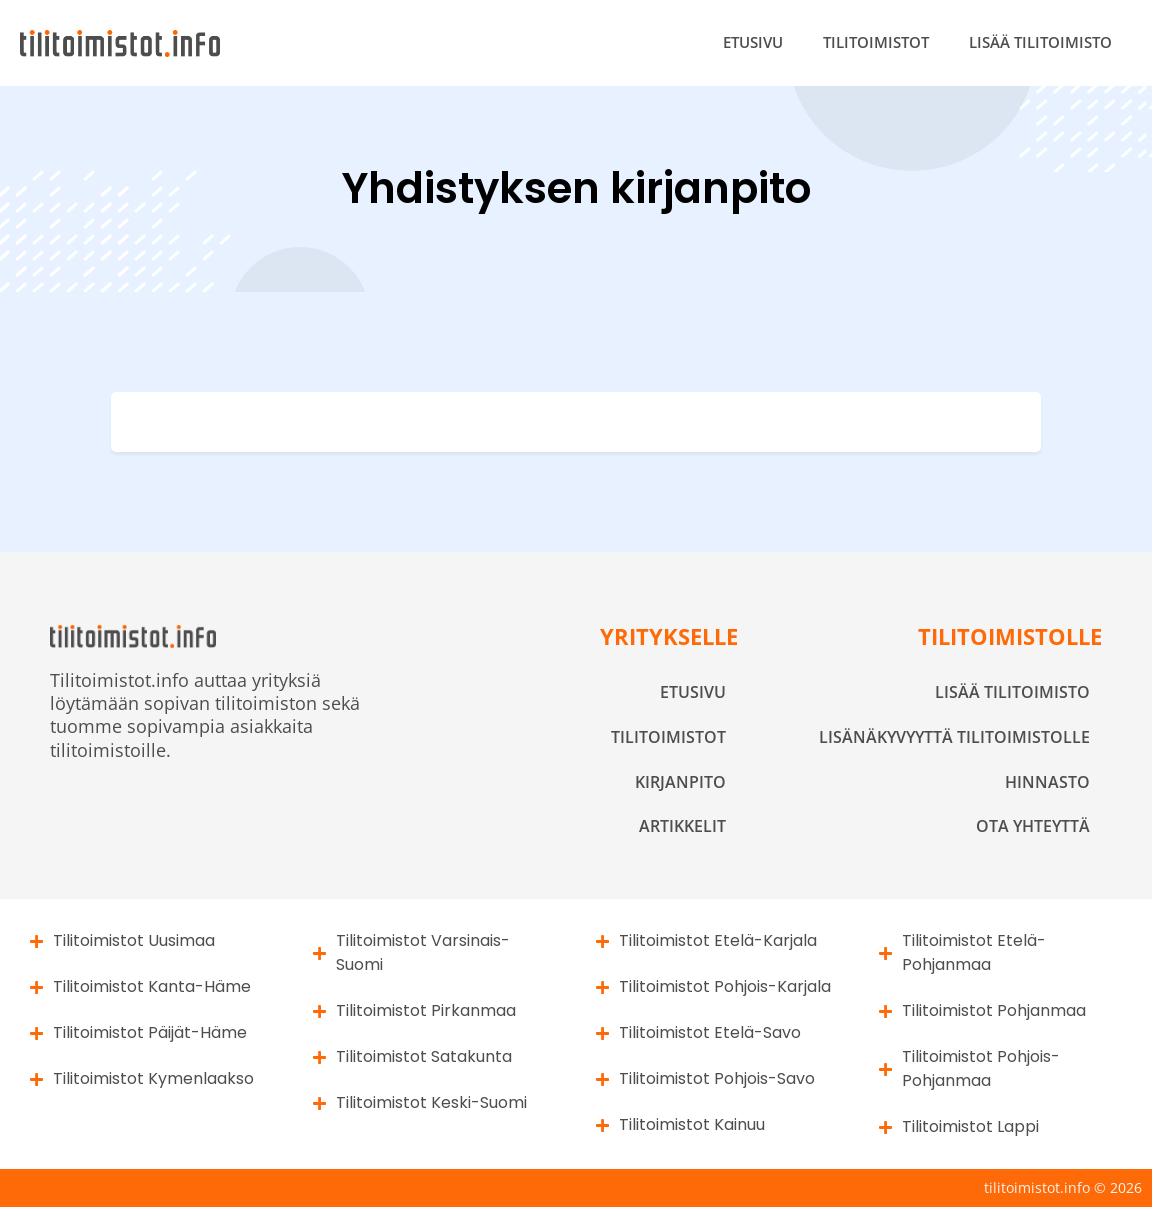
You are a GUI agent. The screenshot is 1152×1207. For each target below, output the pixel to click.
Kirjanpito (680, 782)
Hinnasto (1047, 782)
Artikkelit (682, 826)
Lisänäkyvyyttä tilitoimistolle (954, 737)
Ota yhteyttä (1033, 826)
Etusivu (753, 42)
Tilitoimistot (876, 42)
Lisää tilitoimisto (1040, 42)
